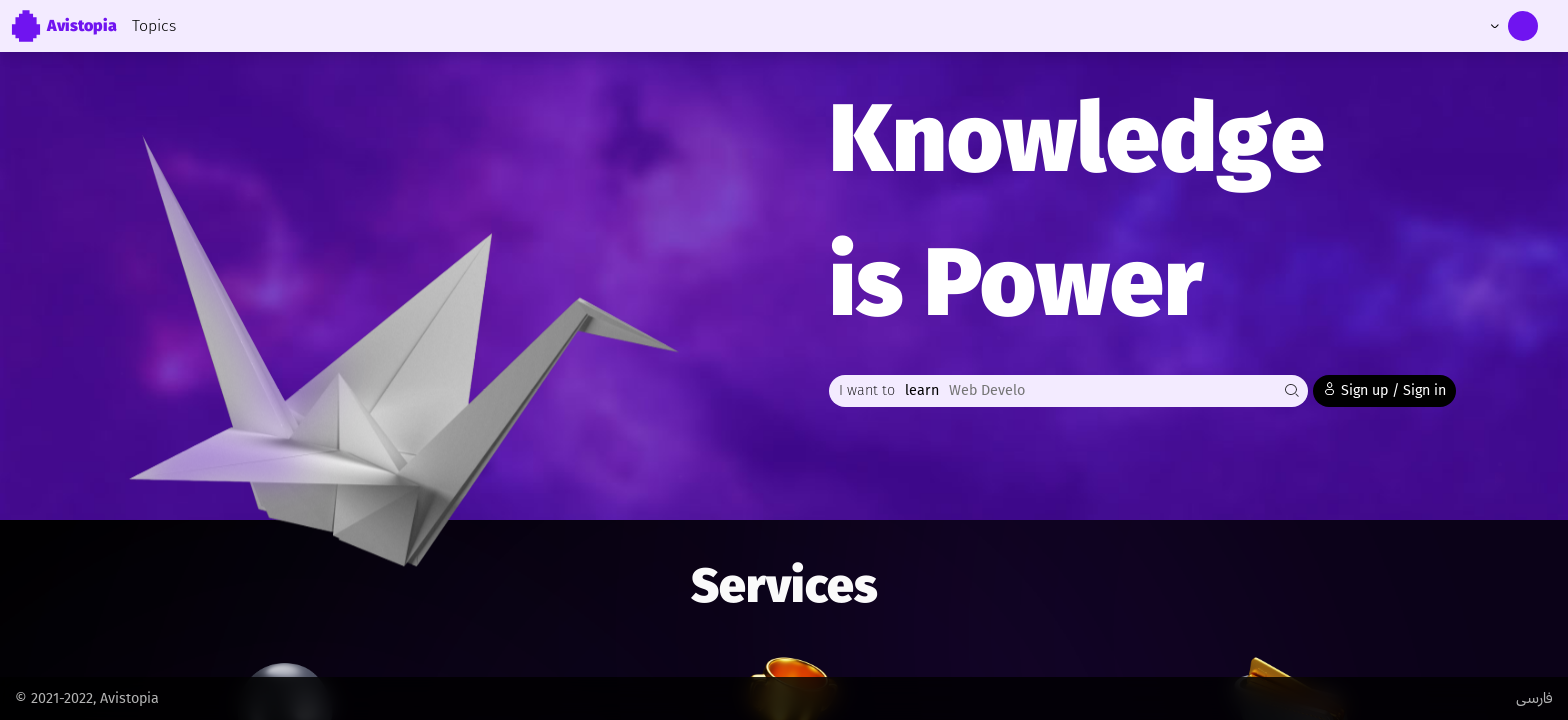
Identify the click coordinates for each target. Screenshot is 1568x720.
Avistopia (63, 26)
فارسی (1534, 698)
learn (922, 390)
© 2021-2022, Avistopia (87, 698)
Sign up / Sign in (1384, 390)
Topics (154, 25)
